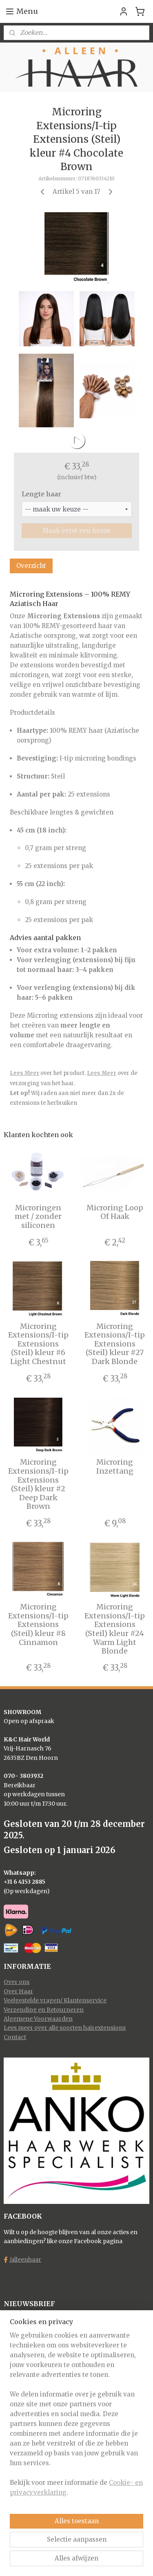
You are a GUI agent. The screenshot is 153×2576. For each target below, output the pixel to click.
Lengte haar (41, 494)
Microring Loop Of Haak (114, 1212)
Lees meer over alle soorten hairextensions (65, 2027)
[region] (76, 2417)
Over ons (16, 1982)
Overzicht (31, 565)
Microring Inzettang (114, 1466)
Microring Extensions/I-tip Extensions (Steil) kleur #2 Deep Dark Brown (38, 1484)
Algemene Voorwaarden (38, 2018)
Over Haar (18, 1991)
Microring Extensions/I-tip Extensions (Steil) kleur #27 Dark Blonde (114, 1344)
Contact (15, 2037)
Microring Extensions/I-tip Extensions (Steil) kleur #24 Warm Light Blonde (114, 1629)
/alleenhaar (25, 2259)
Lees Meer (24, 1073)
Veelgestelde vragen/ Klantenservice (55, 2000)
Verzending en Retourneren (44, 2009)
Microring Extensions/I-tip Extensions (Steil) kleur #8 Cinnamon (38, 1624)
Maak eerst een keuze (76, 530)
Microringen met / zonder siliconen (38, 1216)
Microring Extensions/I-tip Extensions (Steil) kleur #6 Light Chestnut (38, 1344)
